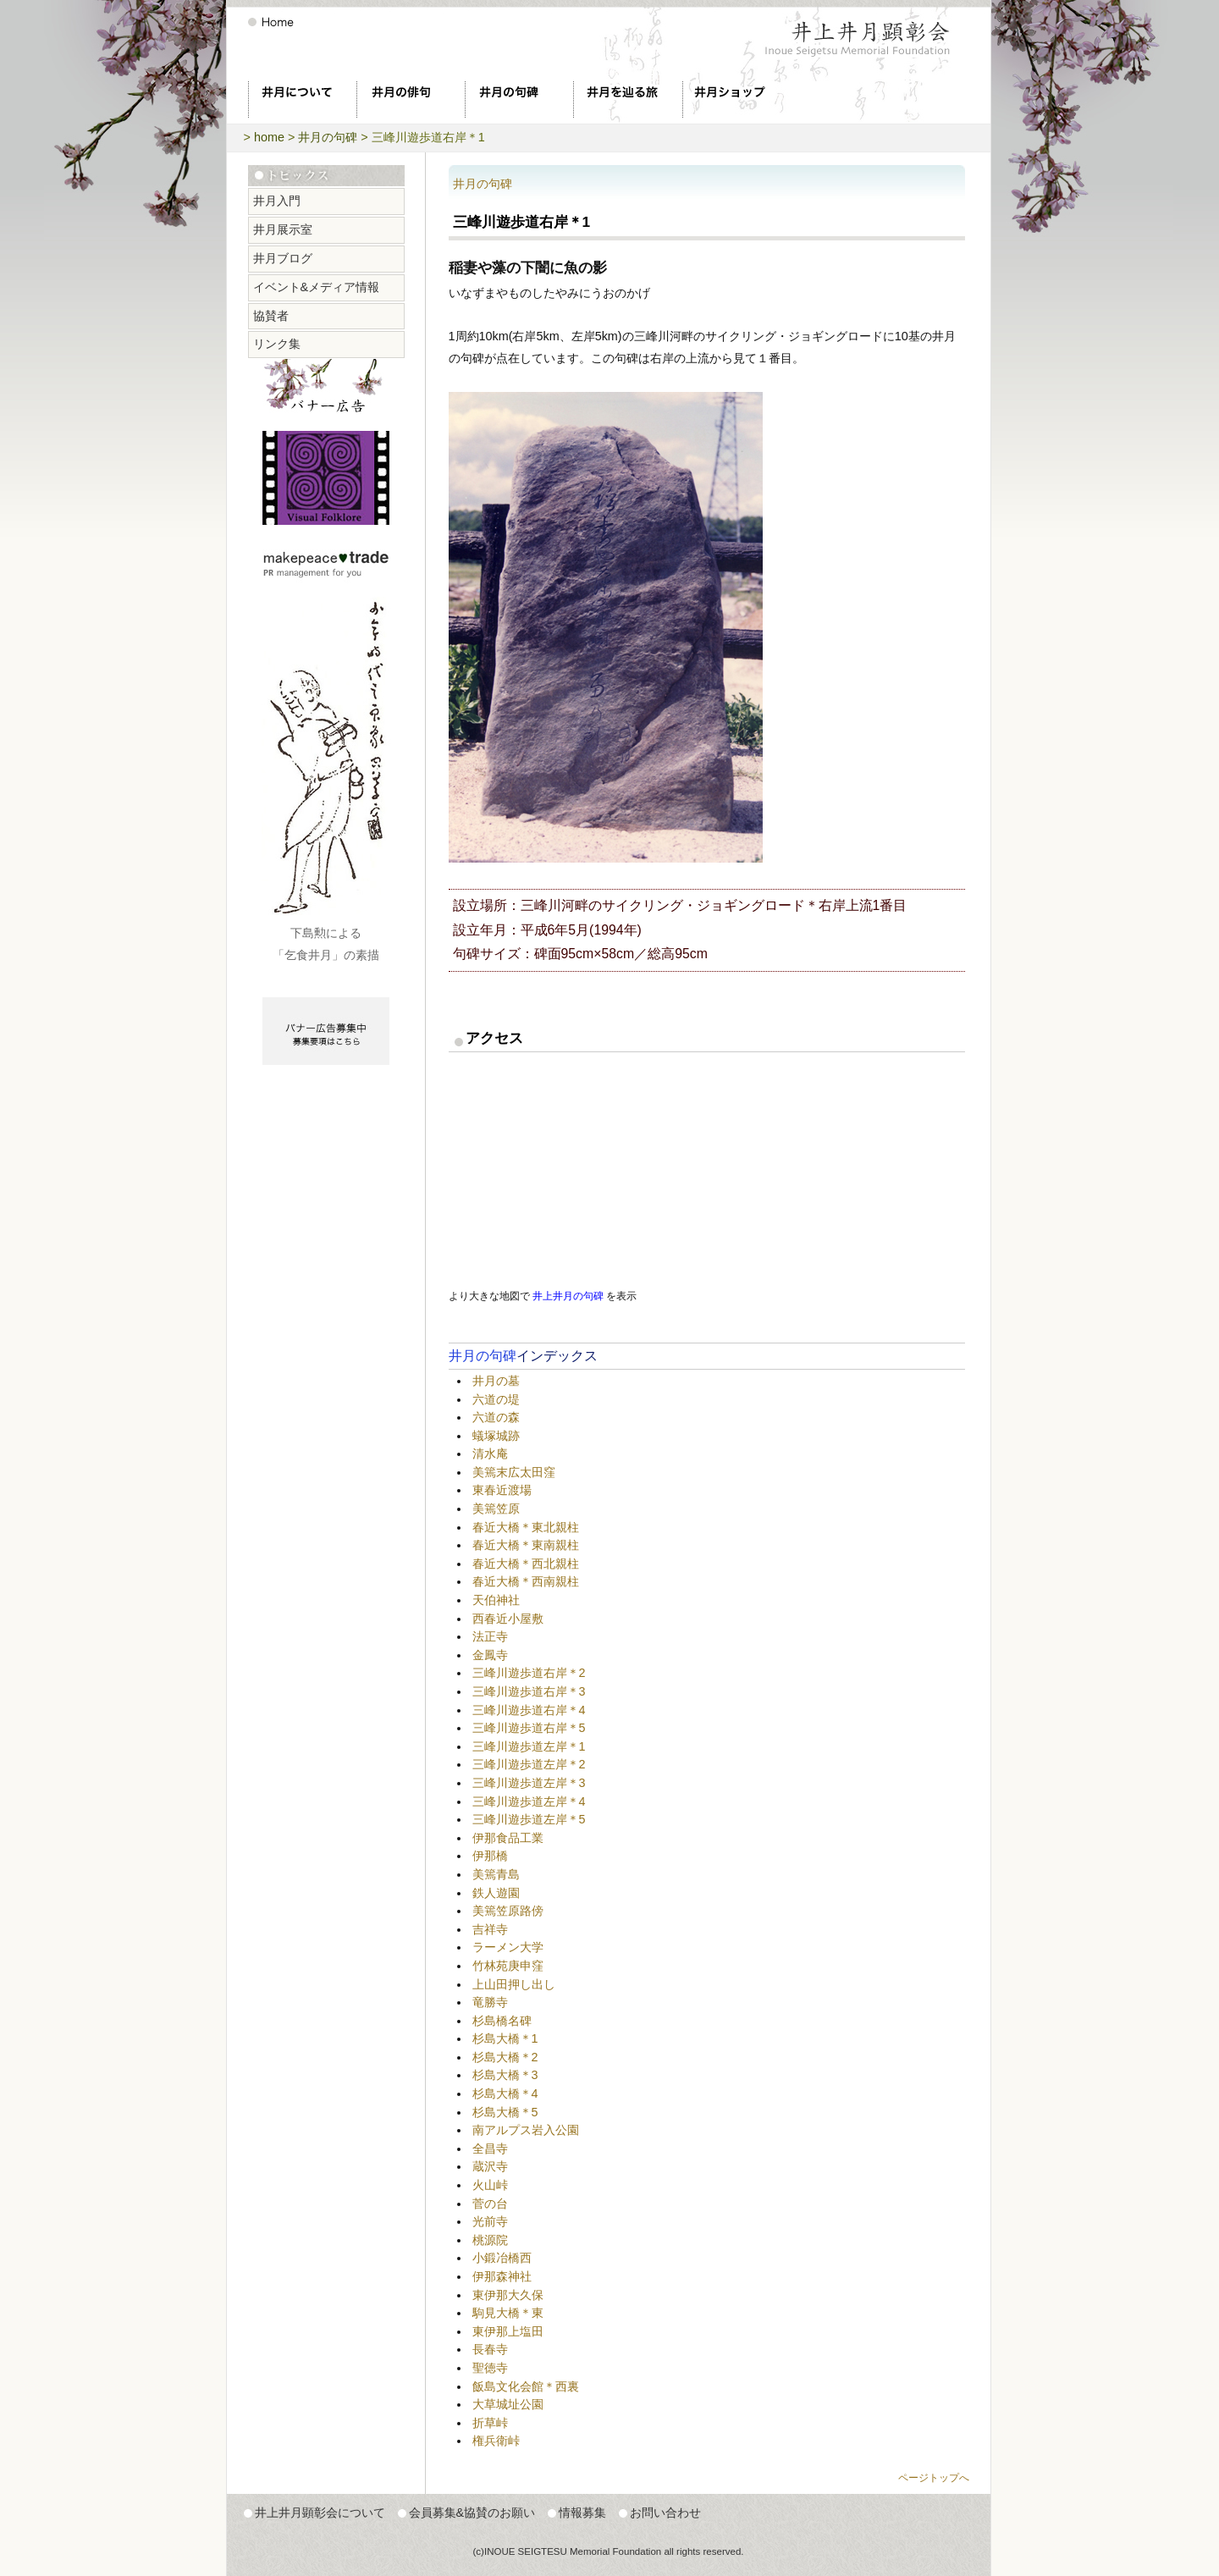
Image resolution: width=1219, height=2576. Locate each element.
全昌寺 (490, 2148)
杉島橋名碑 (502, 2020)
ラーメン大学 (507, 1947)
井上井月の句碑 (568, 1296)
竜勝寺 (490, 2002)
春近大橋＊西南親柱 (525, 1581)
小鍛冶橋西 (502, 2257)
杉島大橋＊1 (505, 2038)
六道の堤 (496, 1399)
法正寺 (490, 1636)
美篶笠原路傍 (507, 1910)
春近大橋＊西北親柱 (525, 1563)
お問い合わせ (665, 2512)
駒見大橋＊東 (507, 2313)
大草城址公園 (507, 2404)
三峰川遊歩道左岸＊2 (529, 1764)
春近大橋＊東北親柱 (525, 1527)
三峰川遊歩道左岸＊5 (529, 1819)
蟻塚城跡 (496, 1435)
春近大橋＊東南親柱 (525, 1545)
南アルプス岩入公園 (525, 2130)
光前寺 (490, 2221)
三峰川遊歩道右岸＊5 (529, 1728)
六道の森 (496, 1417)
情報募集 (582, 2512)
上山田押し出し (513, 1984)
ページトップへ (933, 2478)
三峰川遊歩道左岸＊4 (529, 1801)
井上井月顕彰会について (320, 2512)
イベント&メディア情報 (316, 287)
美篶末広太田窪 (513, 1472)
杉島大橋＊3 (505, 2075)
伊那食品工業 (507, 1838)
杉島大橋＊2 (505, 2057)
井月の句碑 (327, 137)
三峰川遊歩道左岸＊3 (529, 1783)
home (269, 137)
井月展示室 (282, 229)
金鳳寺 (490, 1655)
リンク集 (277, 343)
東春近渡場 (502, 1490)
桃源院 (490, 2240)
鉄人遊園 (496, 1893)
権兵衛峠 (496, 2440)
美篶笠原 (496, 1508)
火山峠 (490, 2185)
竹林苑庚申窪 (507, 1965)
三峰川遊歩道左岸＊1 (529, 1746)
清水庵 (490, 1453)
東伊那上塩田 (507, 2331)
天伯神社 (496, 1600)
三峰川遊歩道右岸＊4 (529, 1710)
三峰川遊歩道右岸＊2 (529, 1673)
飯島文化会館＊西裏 (525, 2386)
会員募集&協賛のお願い (472, 2512)
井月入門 (277, 200)
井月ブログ (282, 258)
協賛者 (271, 316)
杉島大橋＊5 (505, 2112)
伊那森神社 (502, 2276)
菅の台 (490, 2203)
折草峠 (490, 2423)
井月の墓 (496, 1380)
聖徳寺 (490, 2368)
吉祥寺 (490, 1929)
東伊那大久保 (507, 2295)
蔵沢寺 (490, 2166)
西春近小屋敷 (507, 1618)
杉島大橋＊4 (505, 2093)
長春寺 (490, 2349)
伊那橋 (490, 1855)
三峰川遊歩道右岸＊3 (529, 1691)
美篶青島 (496, 1874)
